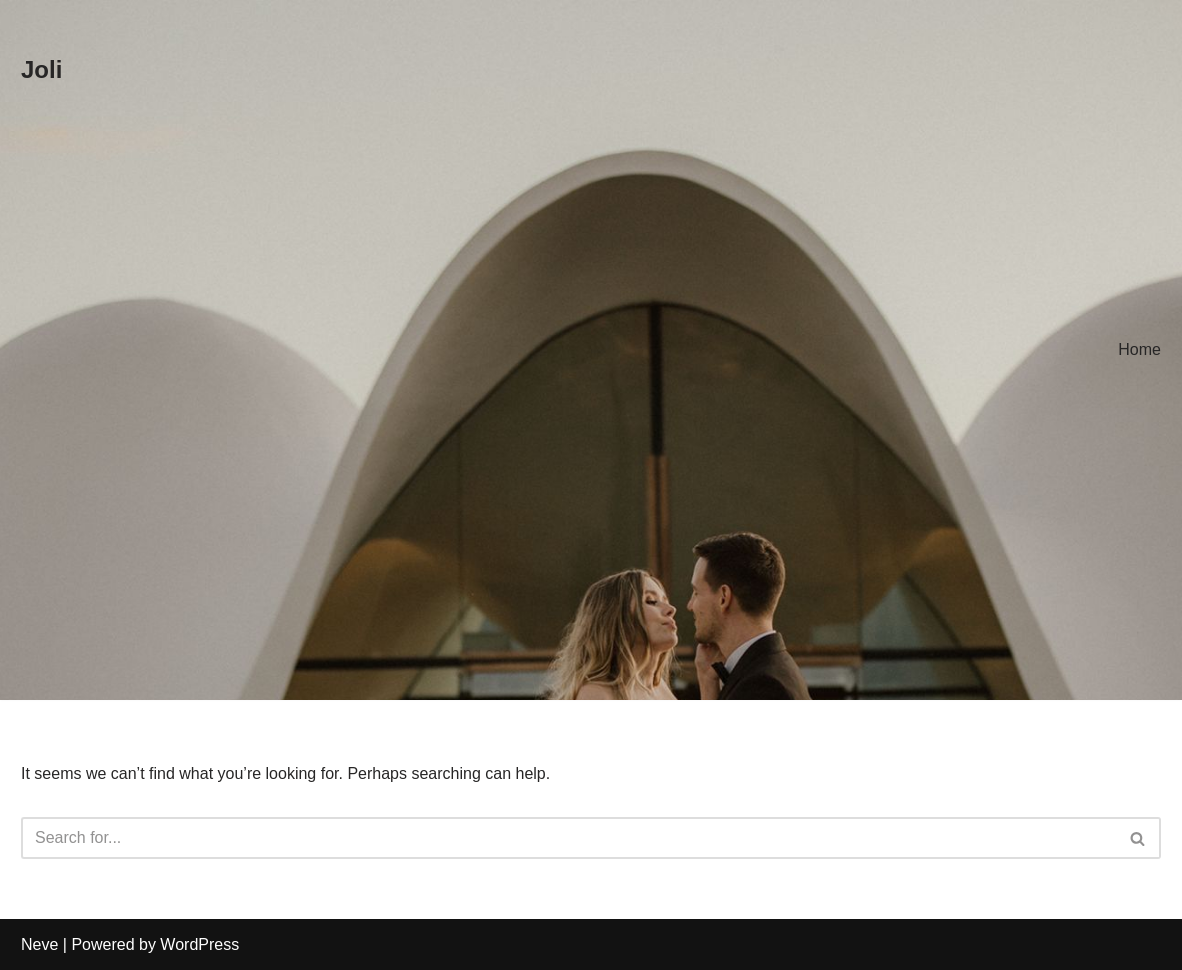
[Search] (568, 838)
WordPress (199, 944)
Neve (39, 944)
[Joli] (41, 70)
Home (1139, 349)
